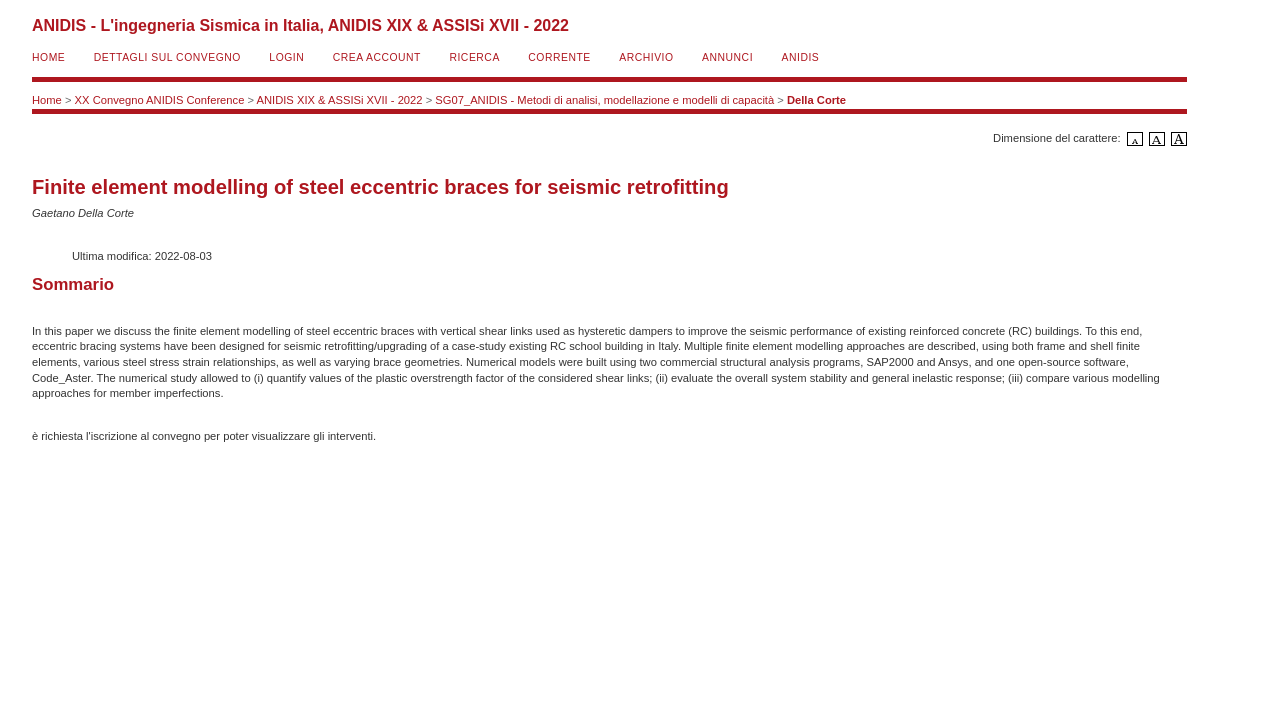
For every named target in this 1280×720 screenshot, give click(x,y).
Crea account (377, 57)
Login (286, 57)
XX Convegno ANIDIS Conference (160, 100)
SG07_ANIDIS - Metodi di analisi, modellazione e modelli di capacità (604, 100)
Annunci (727, 57)
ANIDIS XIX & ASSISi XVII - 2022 (340, 100)
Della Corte (816, 100)
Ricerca (474, 57)
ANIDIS (801, 57)
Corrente (559, 57)
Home (48, 57)
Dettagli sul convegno (167, 57)
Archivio (646, 57)
